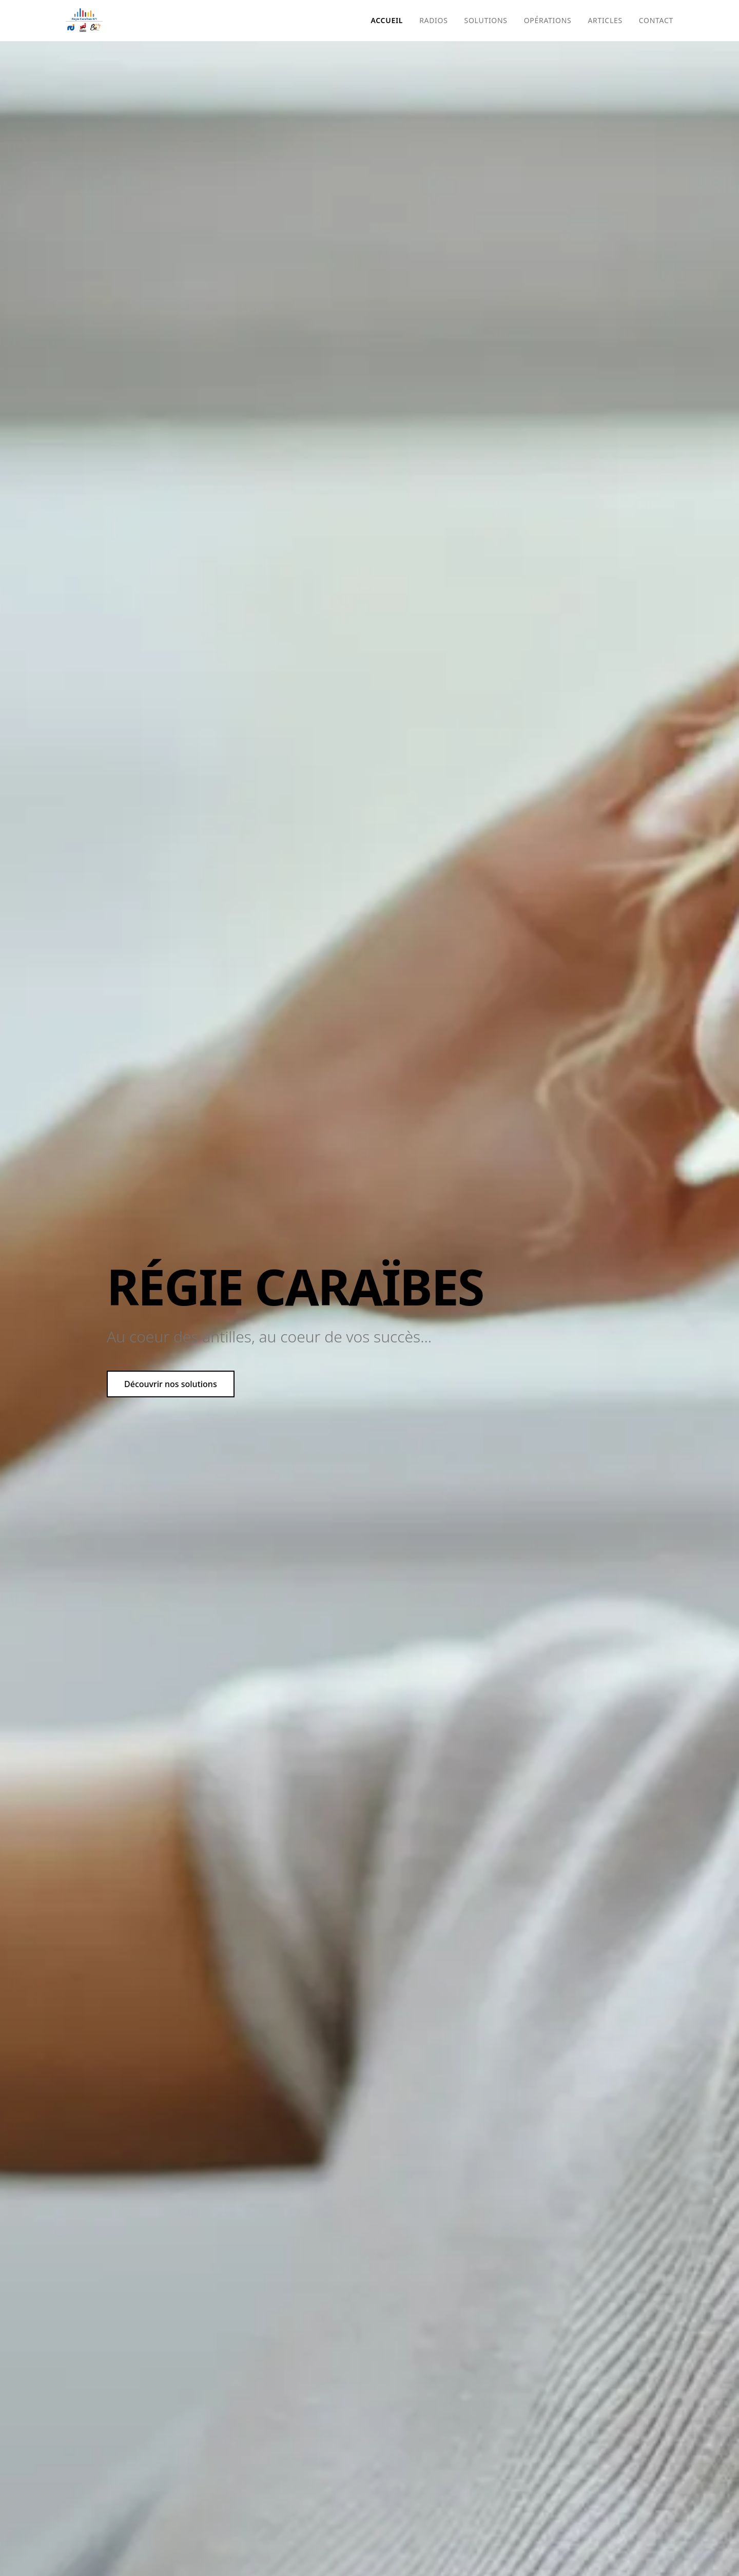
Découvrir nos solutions (170, 1384)
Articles (605, 20)
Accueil (387, 20)
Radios (433, 20)
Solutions (486, 20)
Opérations (548, 20)
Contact (656, 20)
